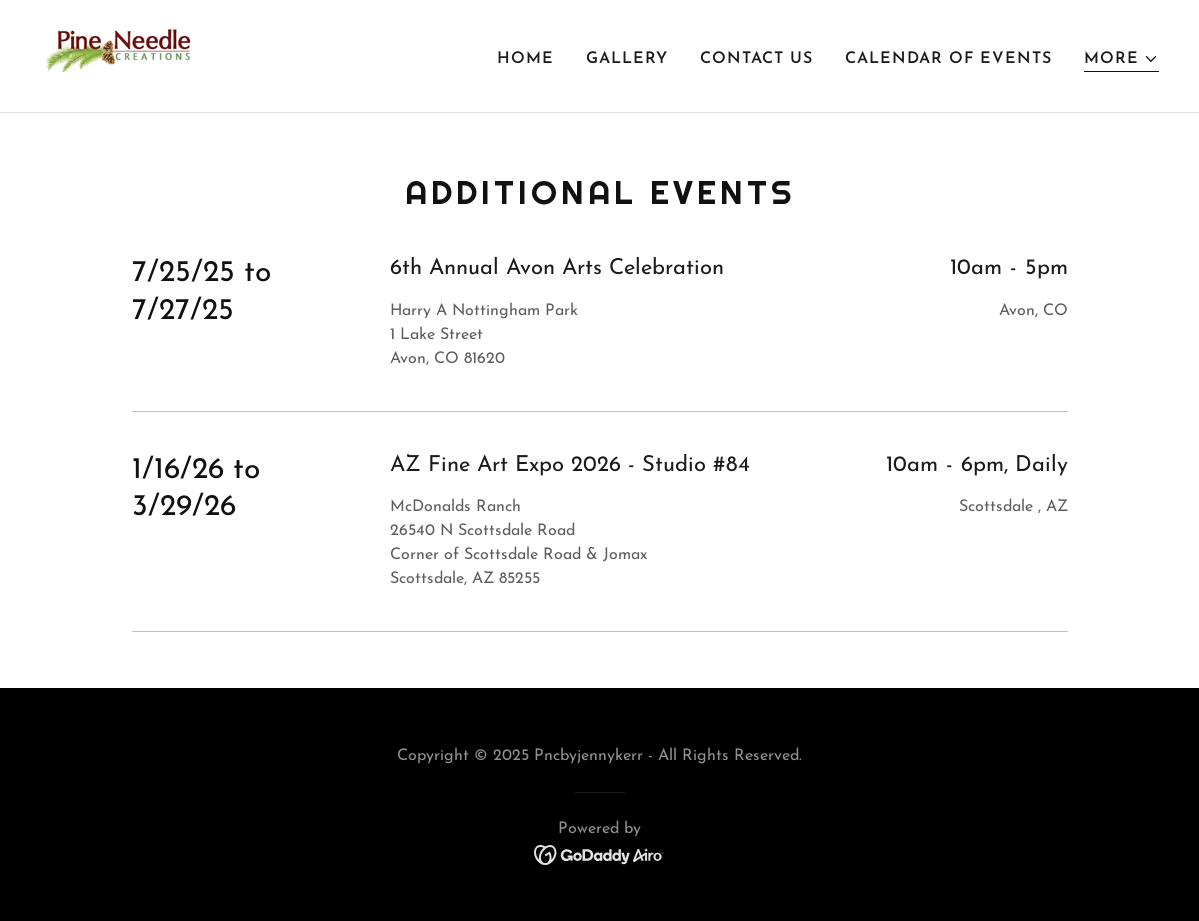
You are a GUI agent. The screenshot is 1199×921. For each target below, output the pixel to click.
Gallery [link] (627, 59)
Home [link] (525, 59)
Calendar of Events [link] (948, 59)
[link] (120, 55)
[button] (1121, 59)
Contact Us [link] (756, 59)
